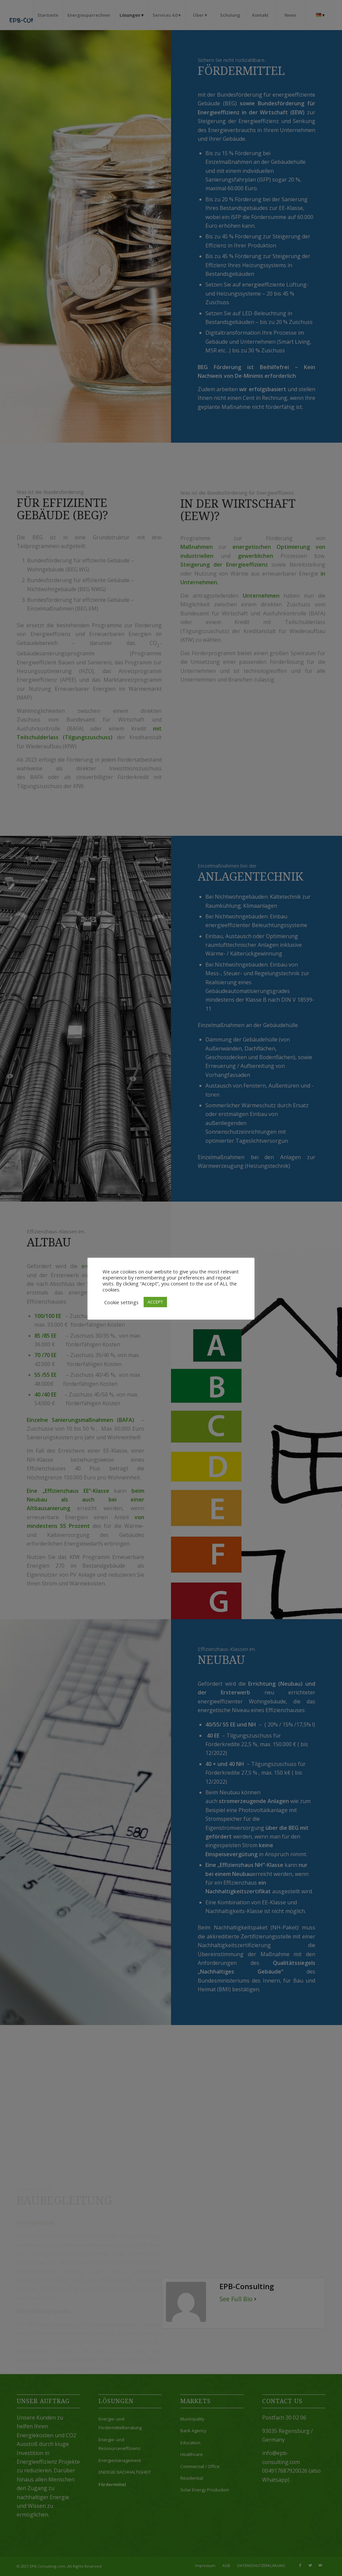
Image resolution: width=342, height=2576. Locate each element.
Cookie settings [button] (121, 1302)
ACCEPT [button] (155, 1302)
